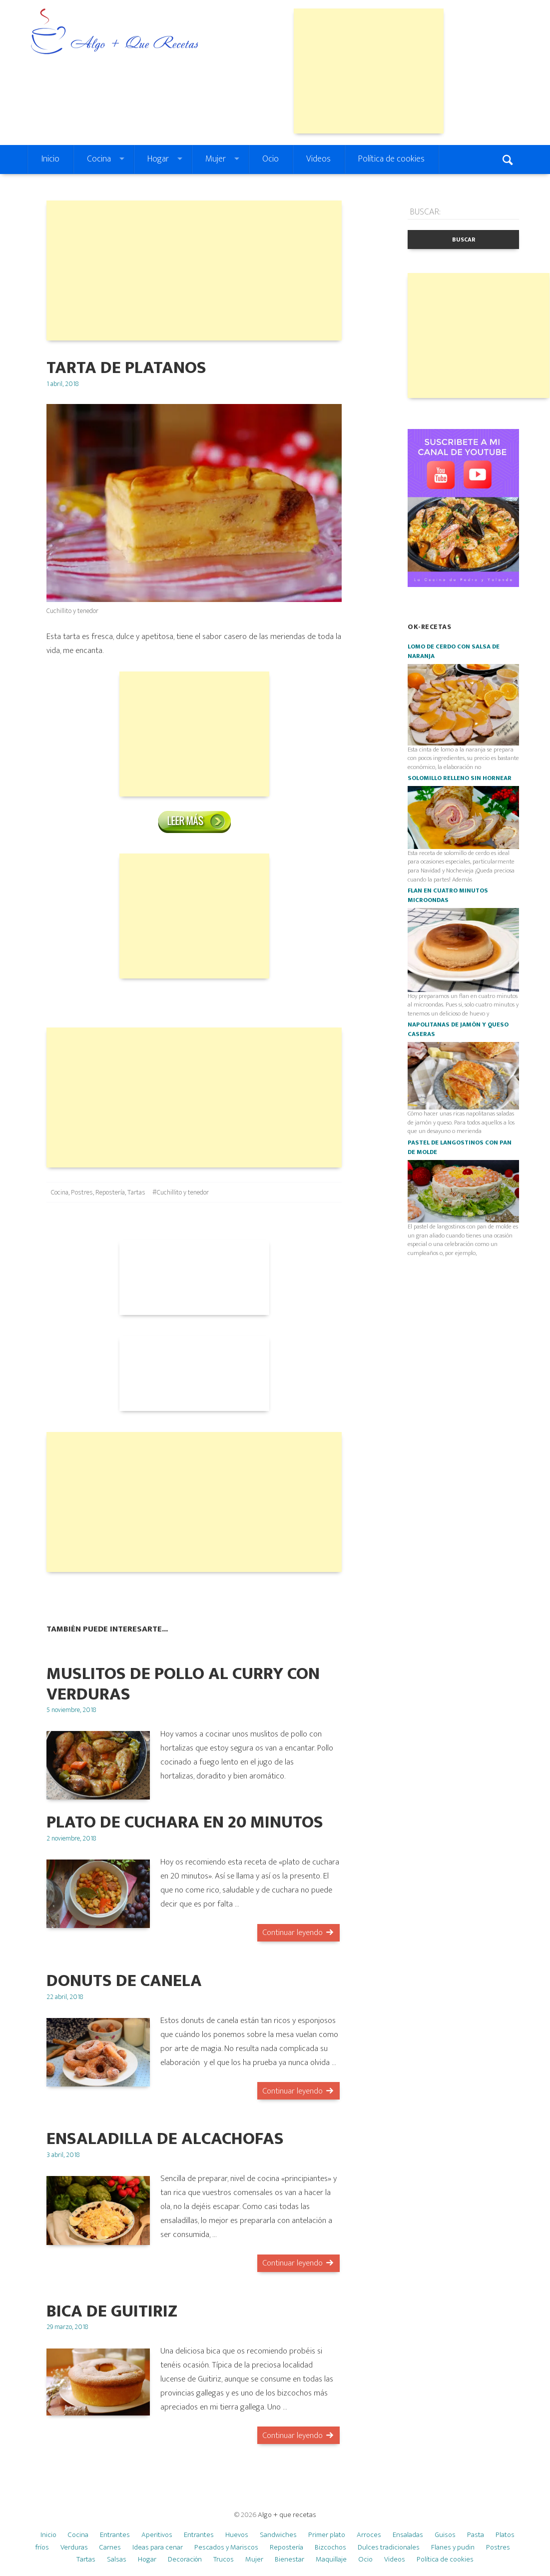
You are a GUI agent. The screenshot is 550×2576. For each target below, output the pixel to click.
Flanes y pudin (453, 2547)
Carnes (110, 2547)
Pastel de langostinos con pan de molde (460, 1148)
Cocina (99, 159)
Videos (318, 159)
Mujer (215, 159)
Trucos (223, 2559)
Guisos (445, 2534)
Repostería (110, 1192)
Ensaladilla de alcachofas (165, 2139)
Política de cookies (391, 159)
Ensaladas (408, 2534)
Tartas (136, 1192)
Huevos (236, 2534)
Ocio (270, 159)
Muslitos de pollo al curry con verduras (183, 1684)
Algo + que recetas (287, 2514)
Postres (82, 1192)
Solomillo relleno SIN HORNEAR (460, 778)
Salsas (116, 2559)
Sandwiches (278, 2534)
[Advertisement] (369, 71)
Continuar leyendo (292, 1933)
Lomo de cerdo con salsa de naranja (454, 652)
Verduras (74, 2547)
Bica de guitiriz (111, 2311)
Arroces (369, 2534)
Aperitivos (156, 2534)
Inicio (50, 159)
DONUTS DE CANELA (124, 1981)
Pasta (475, 2534)
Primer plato (326, 2534)
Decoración (185, 2559)
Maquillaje (331, 2559)
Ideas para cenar (157, 2547)
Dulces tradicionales (389, 2547)
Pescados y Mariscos (226, 2547)
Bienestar (289, 2559)
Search (508, 159)
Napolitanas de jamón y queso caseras (458, 1030)
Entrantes (115, 2534)
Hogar (158, 159)
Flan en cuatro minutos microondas (448, 896)
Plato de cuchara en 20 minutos (184, 1822)
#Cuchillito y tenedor (180, 1192)
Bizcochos (330, 2547)
